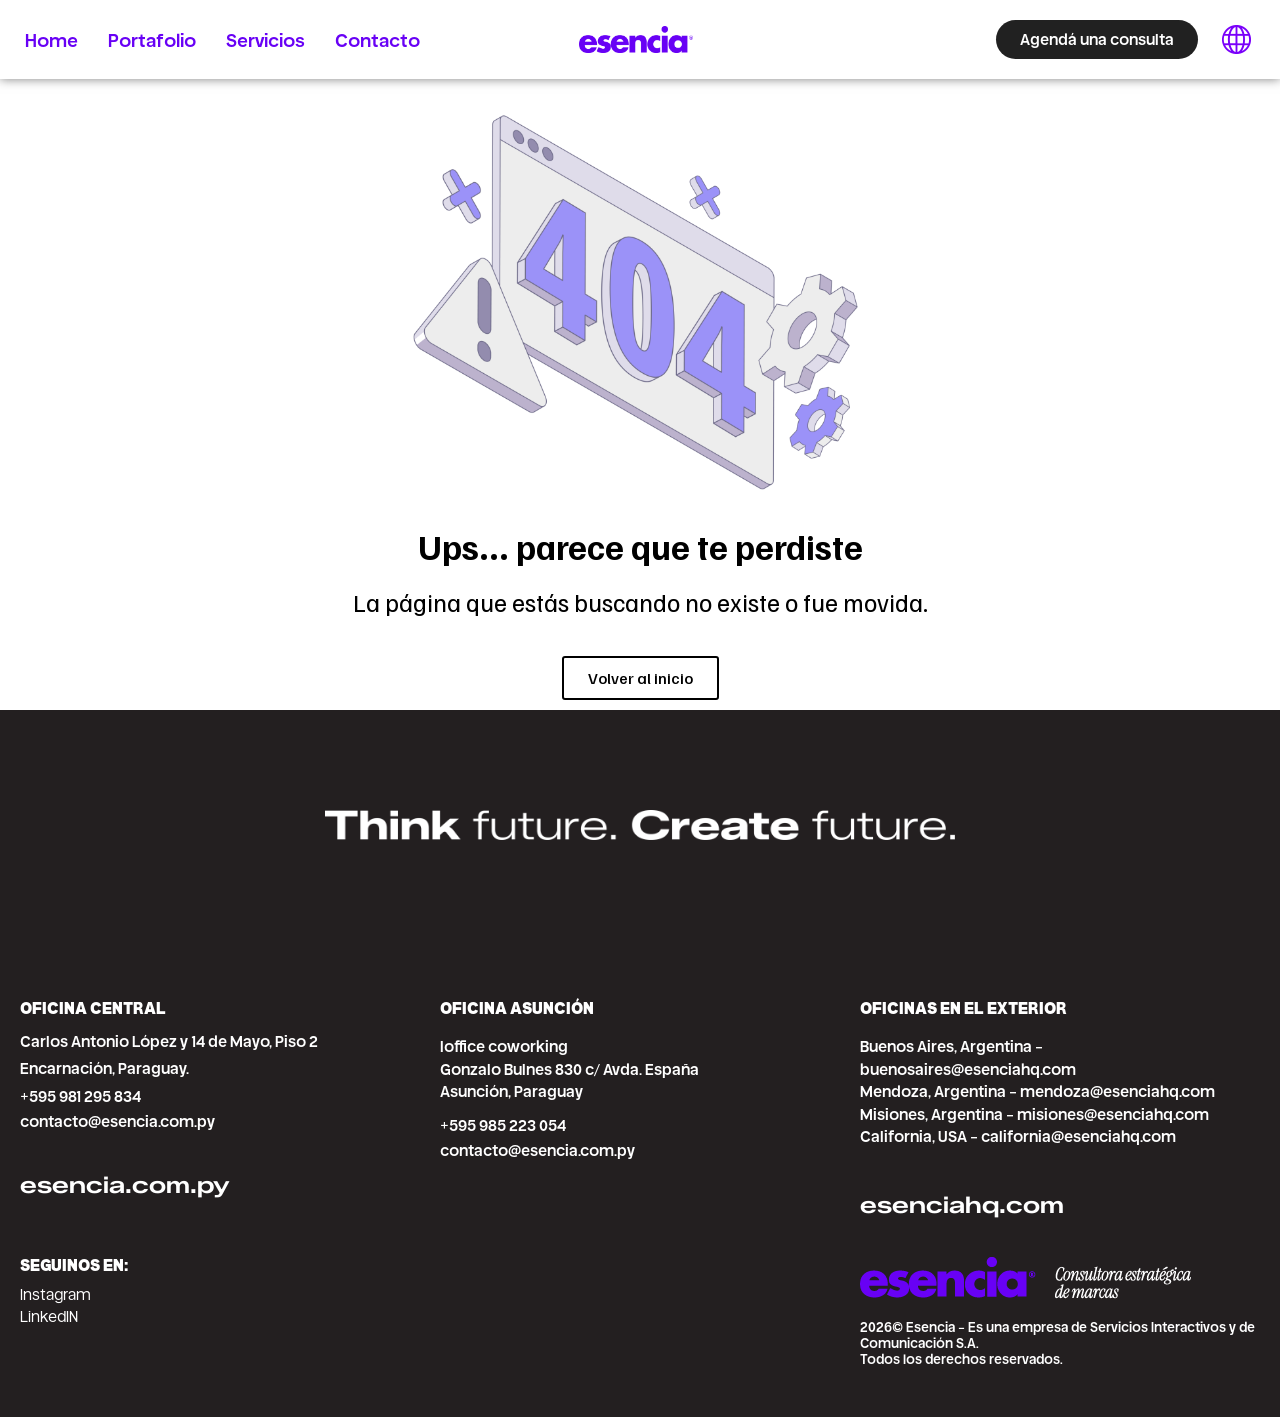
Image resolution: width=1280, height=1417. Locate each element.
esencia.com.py (125, 1185)
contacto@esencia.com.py (117, 1121)
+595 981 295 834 (80, 1096)
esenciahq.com (962, 1205)
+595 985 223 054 (503, 1125)
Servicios (265, 39)
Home (51, 39)
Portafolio (152, 39)
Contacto (377, 39)
